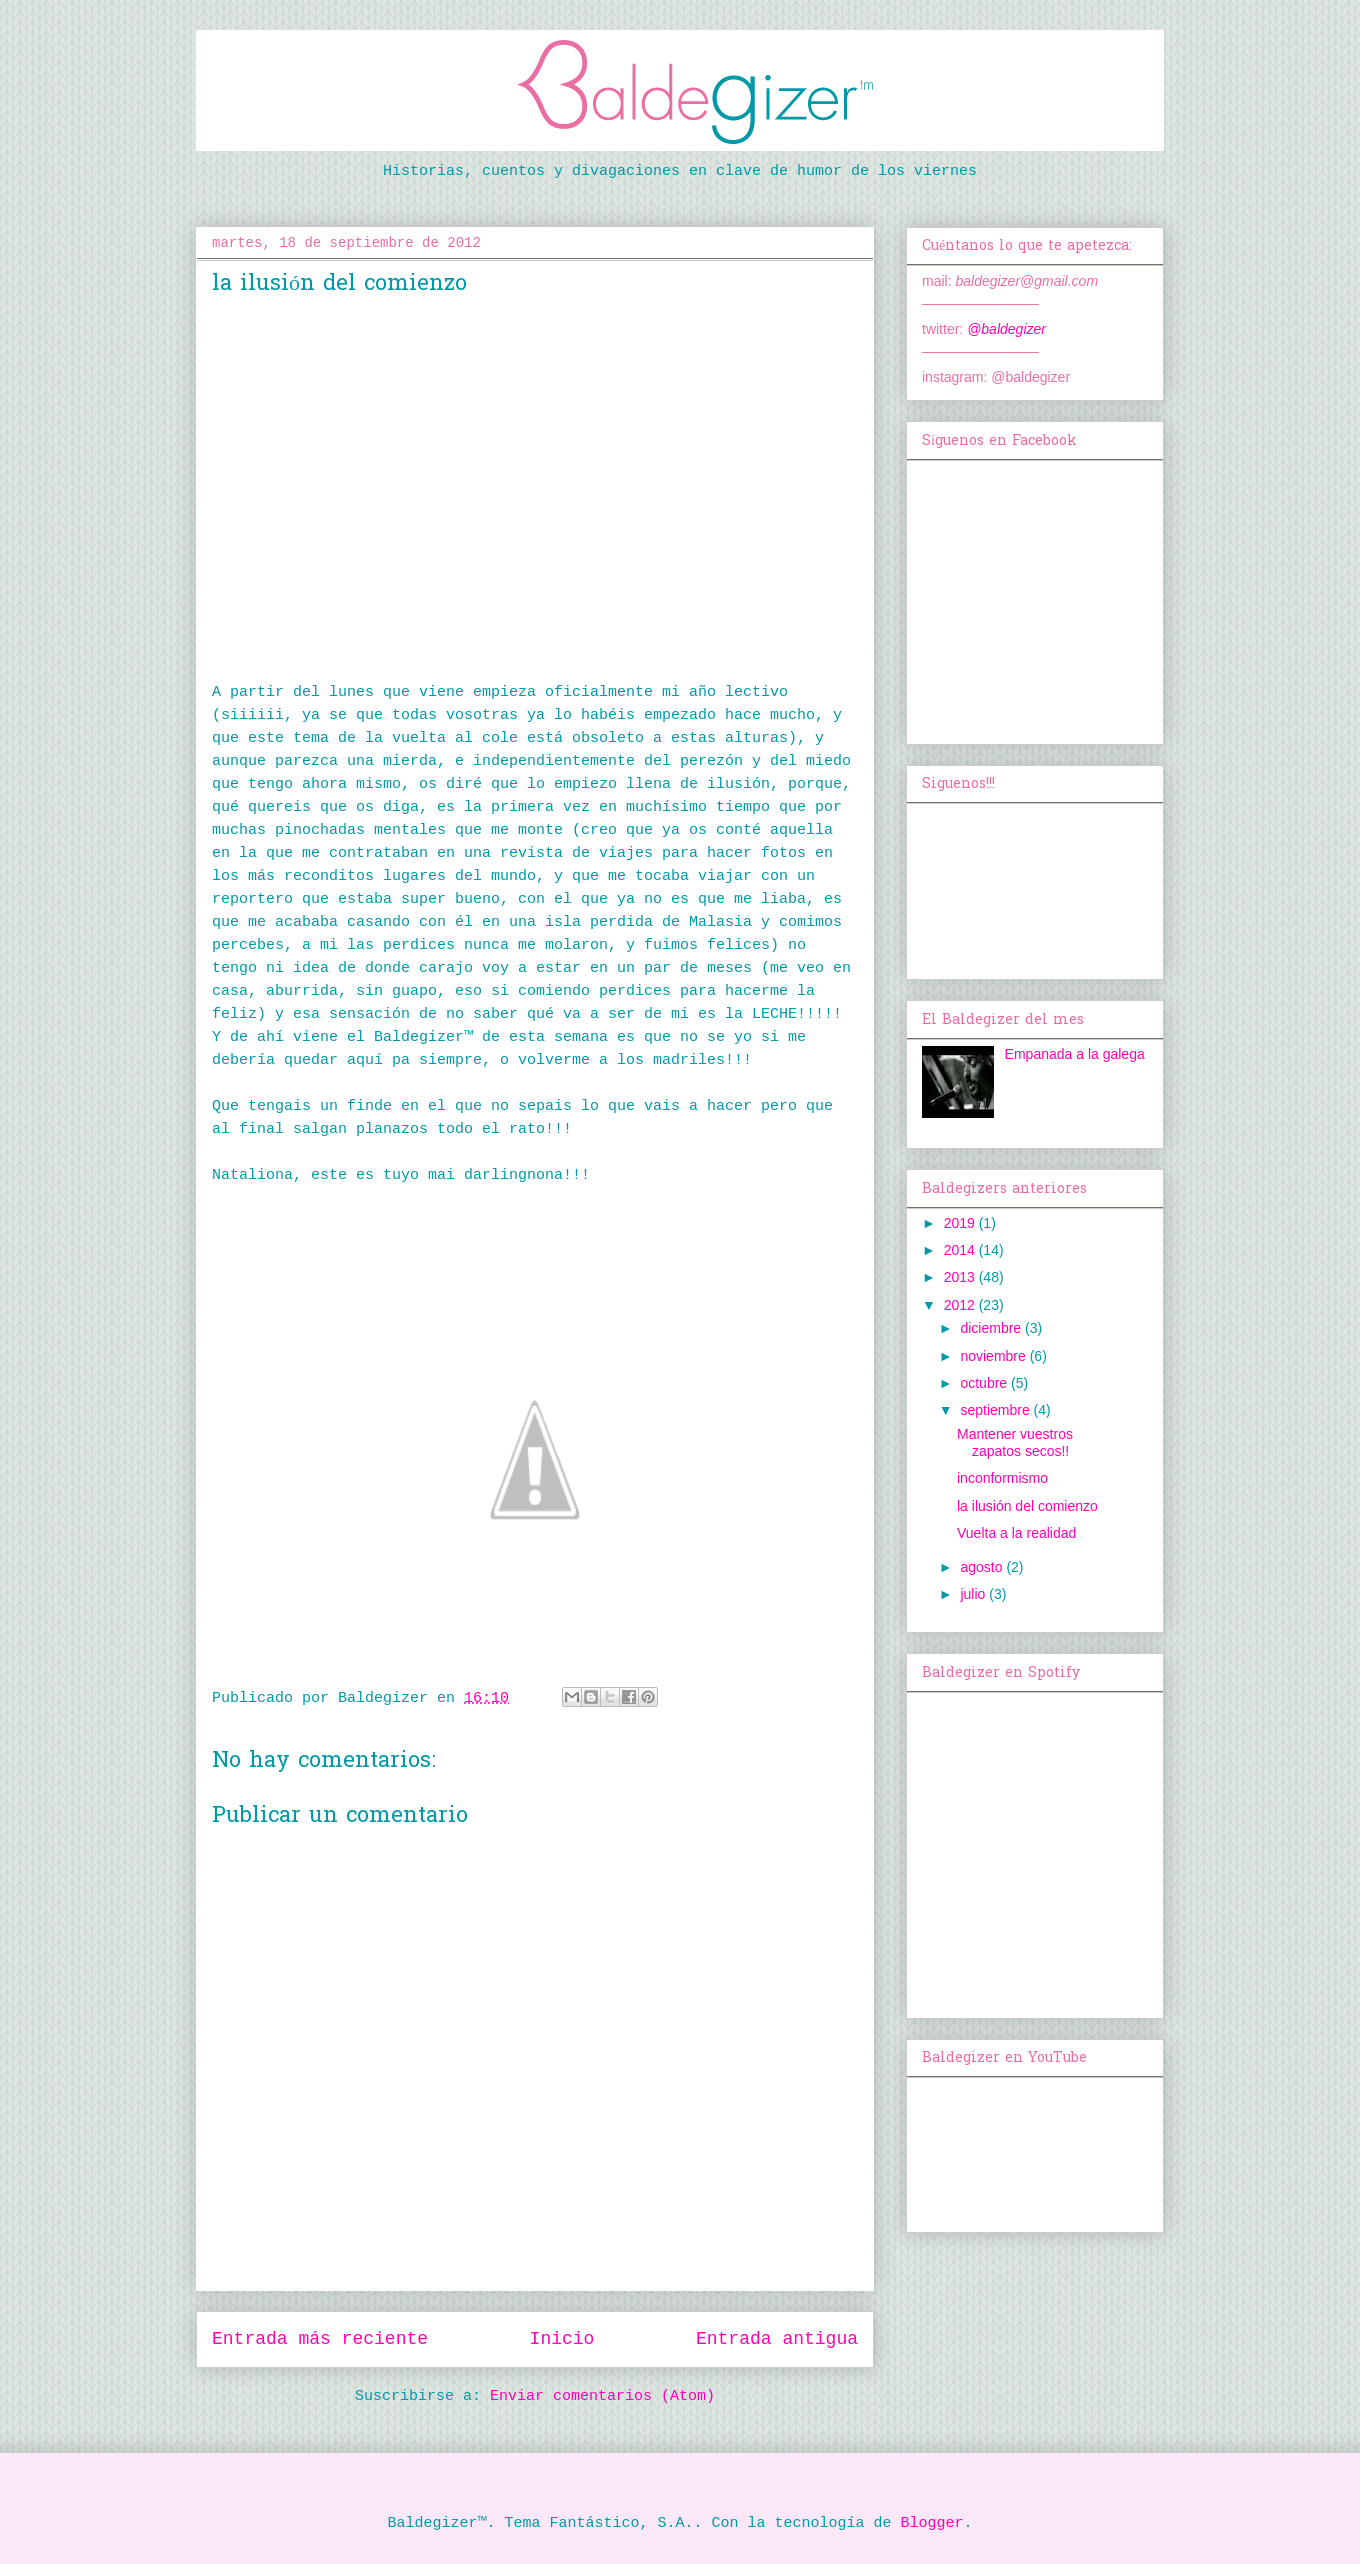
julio (974, 1594)
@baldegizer (1006, 329)
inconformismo (1002, 1478)
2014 (961, 1250)
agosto (983, 1567)
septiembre (996, 1410)
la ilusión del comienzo (1027, 1506)
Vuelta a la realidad (1016, 1533)
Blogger (932, 2523)
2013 (961, 1277)
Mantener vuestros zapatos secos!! (1015, 1442)
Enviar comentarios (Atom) (602, 2396)
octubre (985, 1383)
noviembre (994, 1356)
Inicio (562, 2339)
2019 (961, 1223)
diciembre (992, 1328)
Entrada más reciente (320, 2339)
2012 (961, 1305)
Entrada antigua (777, 2339)
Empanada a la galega (1075, 1054)
